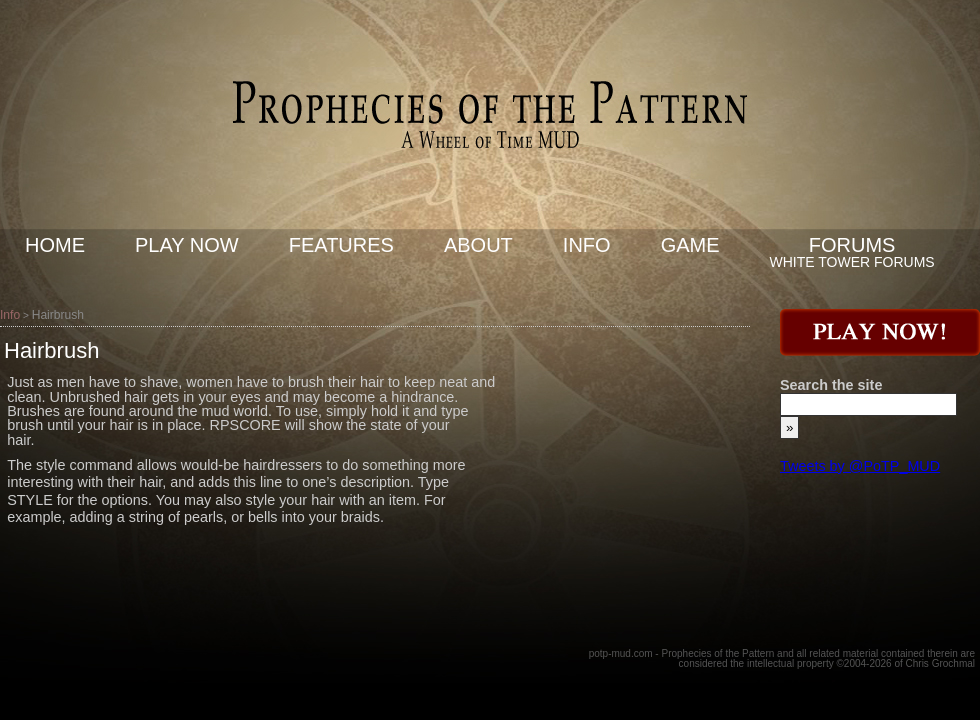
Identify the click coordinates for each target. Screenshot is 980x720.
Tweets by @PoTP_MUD (860, 466)
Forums (852, 245)
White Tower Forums (852, 262)
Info (587, 245)
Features (341, 245)
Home (55, 245)
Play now (187, 245)
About (478, 245)
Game (690, 245)
